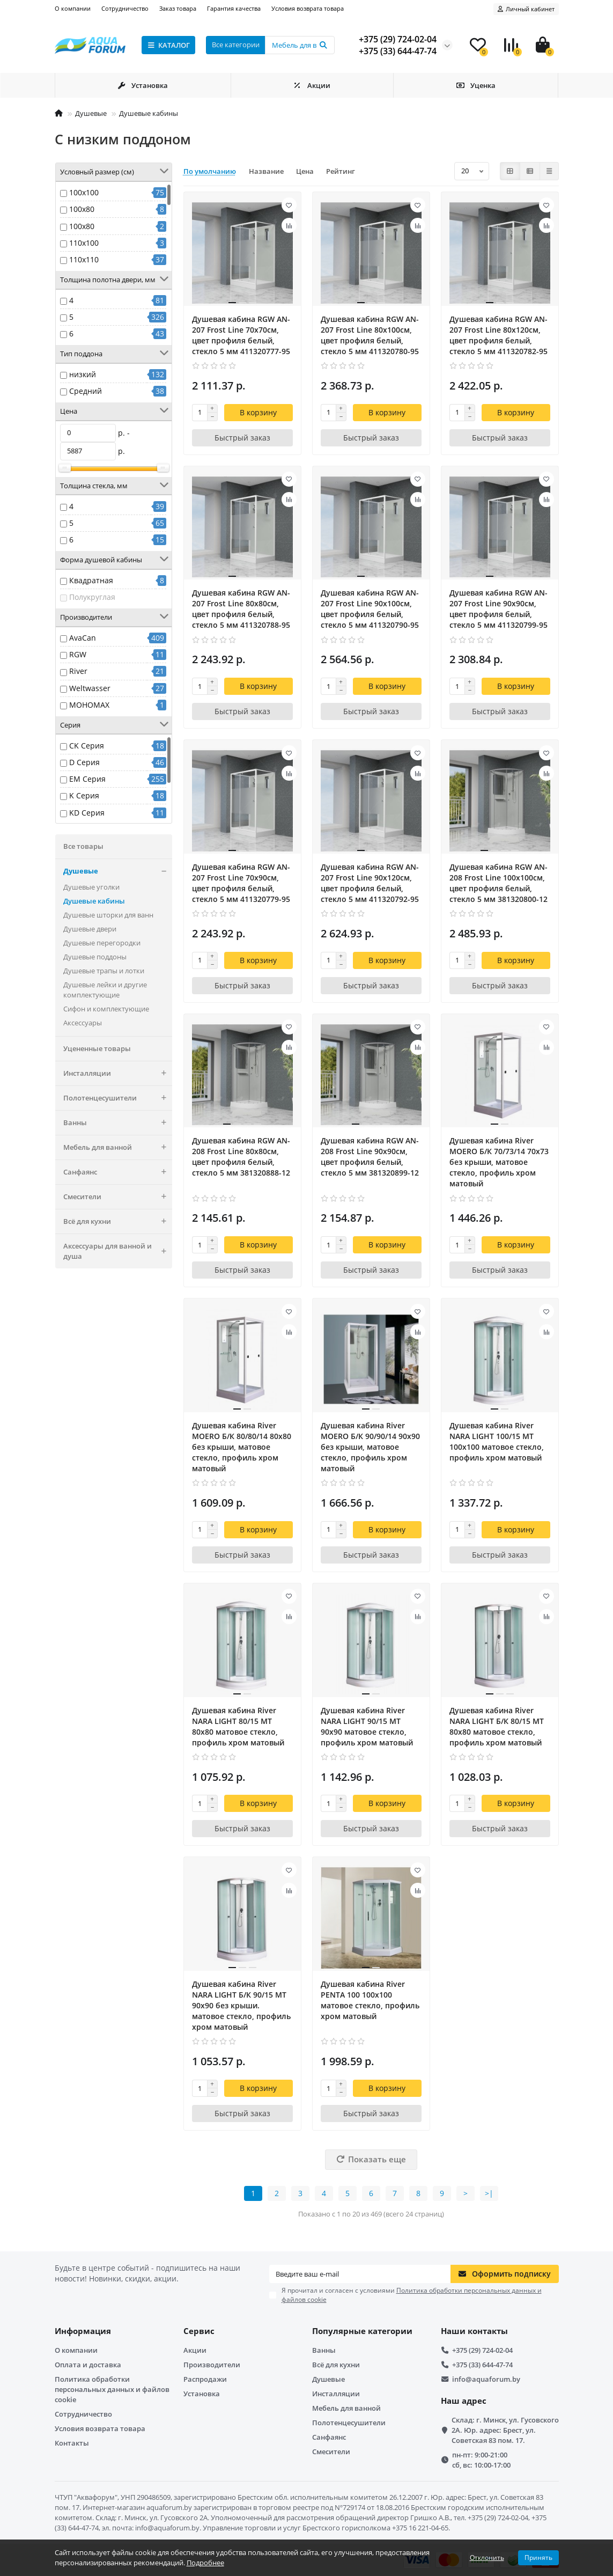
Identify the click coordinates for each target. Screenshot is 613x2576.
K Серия (84, 795)
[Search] (299, 45)
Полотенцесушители (117, 1098)
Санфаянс (117, 1172)
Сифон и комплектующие (106, 1009)
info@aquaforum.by (486, 2379)
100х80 (81, 226)
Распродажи (205, 2379)
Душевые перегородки (102, 943)
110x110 (84, 259)
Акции (312, 85)
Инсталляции (117, 1073)
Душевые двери (89, 929)
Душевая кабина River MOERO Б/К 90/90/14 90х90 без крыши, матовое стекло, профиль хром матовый (370, 1446)
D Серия (84, 762)
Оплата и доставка (88, 2364)
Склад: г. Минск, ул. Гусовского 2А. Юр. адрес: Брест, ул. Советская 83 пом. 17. (505, 2430)
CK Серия (86, 745)
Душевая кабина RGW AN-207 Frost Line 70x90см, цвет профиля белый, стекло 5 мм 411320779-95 (241, 883)
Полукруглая (92, 597)
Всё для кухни (117, 1221)
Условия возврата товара (307, 8)
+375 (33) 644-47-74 (482, 2364)
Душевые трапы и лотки (103, 970)
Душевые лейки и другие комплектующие (105, 990)
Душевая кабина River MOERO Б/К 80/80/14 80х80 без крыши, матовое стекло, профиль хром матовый (241, 1446)
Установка (142, 85)
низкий (82, 374)
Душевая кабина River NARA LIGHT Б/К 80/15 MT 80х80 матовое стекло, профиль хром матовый (496, 1726)
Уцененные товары (97, 1048)
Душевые (91, 113)
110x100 (84, 243)
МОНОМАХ (89, 705)
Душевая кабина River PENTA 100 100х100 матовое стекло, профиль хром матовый (370, 2000)
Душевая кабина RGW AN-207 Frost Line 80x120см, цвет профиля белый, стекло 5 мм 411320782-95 (498, 335)
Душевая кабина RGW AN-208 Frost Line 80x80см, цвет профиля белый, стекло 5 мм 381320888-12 (241, 1156)
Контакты (72, 2443)
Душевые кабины (148, 113)
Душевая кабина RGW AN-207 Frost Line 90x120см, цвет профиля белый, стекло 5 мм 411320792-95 (370, 883)
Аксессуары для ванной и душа (117, 1251)
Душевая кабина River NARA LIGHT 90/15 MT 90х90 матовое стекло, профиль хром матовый (367, 1726)
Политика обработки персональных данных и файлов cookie (112, 2389)
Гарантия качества (234, 8)
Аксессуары (82, 1023)
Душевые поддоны (95, 957)
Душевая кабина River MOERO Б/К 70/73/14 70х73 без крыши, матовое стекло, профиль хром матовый (499, 1161)
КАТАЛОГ (168, 45)
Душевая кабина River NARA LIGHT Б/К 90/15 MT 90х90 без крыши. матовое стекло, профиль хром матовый (241, 2005)
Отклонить (487, 2557)
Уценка (476, 85)
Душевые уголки (91, 887)
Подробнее (205, 2562)
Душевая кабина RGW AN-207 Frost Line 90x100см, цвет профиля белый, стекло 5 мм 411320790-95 (370, 609)
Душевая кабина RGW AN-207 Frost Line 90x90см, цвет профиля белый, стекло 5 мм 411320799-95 (498, 609)
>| (489, 2193)
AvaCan (82, 638)
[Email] (359, 2274)
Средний (85, 391)
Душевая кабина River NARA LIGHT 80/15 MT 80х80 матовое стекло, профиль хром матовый (238, 1726)
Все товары (83, 846)
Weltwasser (89, 688)
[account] (526, 9)
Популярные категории (362, 2331)
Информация (83, 2331)
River (78, 671)
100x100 (84, 192)
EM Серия (87, 779)
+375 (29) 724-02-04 (482, 2350)
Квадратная (91, 580)
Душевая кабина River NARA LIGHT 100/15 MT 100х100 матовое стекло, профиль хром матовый (496, 1441)
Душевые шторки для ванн (108, 915)
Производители (211, 2364)
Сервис (199, 2331)
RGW (77, 654)
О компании (73, 8)
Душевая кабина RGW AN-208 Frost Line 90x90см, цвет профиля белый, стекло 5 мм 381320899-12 (370, 1156)
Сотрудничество (125, 8)
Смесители (117, 1196)
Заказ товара (177, 8)
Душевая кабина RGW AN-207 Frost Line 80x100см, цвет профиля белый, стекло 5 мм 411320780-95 (370, 335)
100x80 (81, 209)
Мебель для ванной (117, 1147)
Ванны (117, 1122)
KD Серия (87, 813)
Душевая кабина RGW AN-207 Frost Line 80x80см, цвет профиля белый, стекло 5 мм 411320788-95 (241, 609)
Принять (538, 2557)
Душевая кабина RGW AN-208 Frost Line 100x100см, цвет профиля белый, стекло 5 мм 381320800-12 (498, 883)
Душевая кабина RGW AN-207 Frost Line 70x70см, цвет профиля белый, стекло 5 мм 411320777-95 (241, 335)
